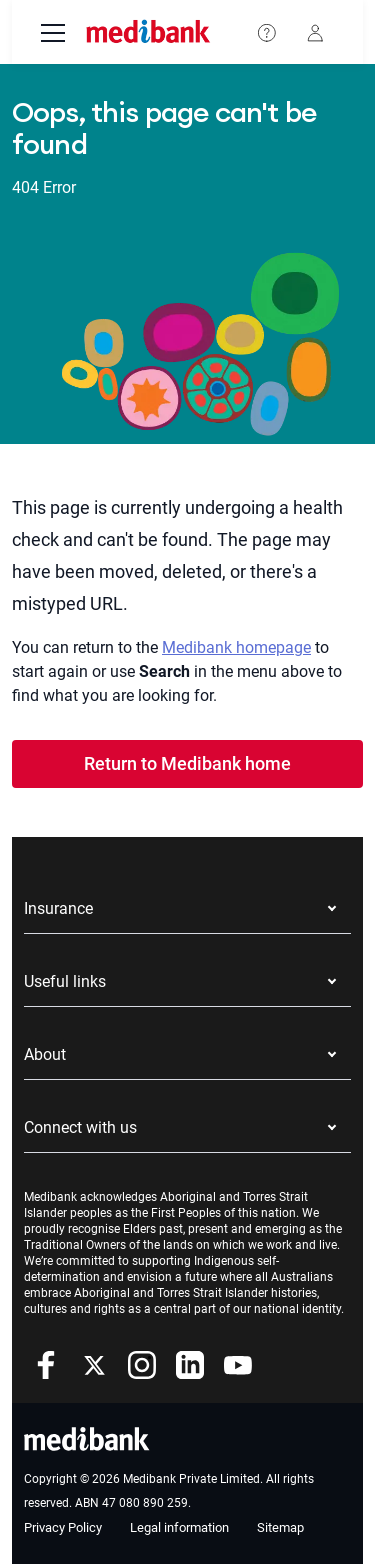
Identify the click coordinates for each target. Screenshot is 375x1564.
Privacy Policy (63, 1527)
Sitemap (280, 1527)
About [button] (45, 1054)
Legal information (179, 1527)
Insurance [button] (58, 908)
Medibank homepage (236, 647)
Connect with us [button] (80, 1127)
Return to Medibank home (187, 763)
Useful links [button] (65, 981)
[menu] (53, 35)
